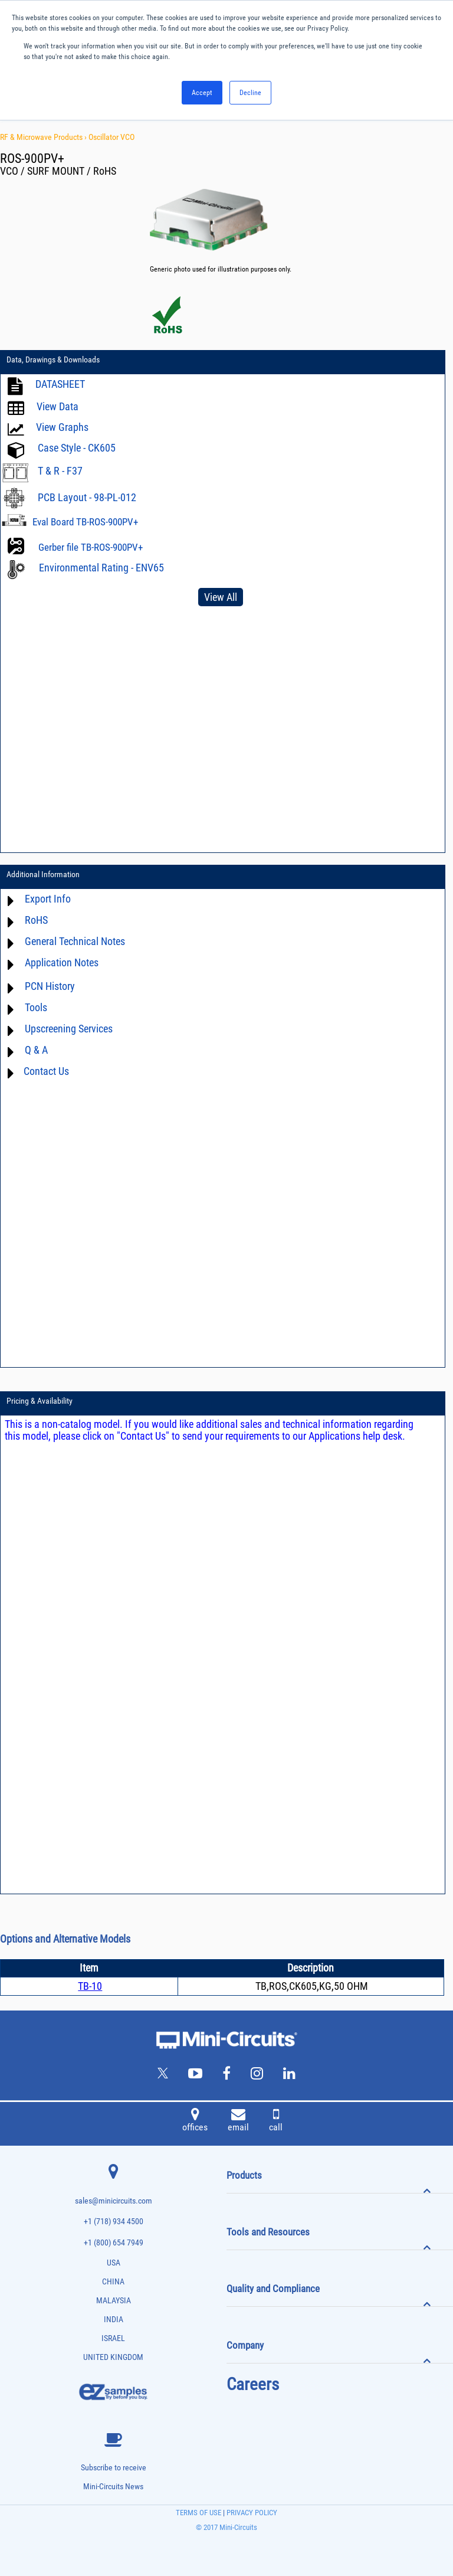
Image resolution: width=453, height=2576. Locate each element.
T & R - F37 (60, 471)
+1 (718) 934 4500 (113, 2222)
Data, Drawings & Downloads (53, 359)
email (238, 2121)
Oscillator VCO (111, 137)
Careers (252, 2384)
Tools (36, 1007)
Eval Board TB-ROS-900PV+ (85, 522)
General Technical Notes (75, 941)
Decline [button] (250, 93)
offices (195, 2121)
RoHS (36, 920)
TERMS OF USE (198, 2512)
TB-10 (90, 1986)
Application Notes (62, 962)
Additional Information (43, 874)
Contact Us (46, 1071)
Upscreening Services (69, 1028)
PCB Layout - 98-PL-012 (87, 497)
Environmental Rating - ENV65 (101, 567)
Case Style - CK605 (77, 448)
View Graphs (62, 427)
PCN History (50, 986)
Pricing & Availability (39, 1400)
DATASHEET (60, 384)
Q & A (36, 1050)
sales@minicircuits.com (113, 2201)
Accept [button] (202, 93)
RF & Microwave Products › (44, 137)
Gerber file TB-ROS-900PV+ (90, 547)
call (276, 2121)
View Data (57, 406)
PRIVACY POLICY (251, 2512)
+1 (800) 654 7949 (113, 2243)
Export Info (48, 899)
